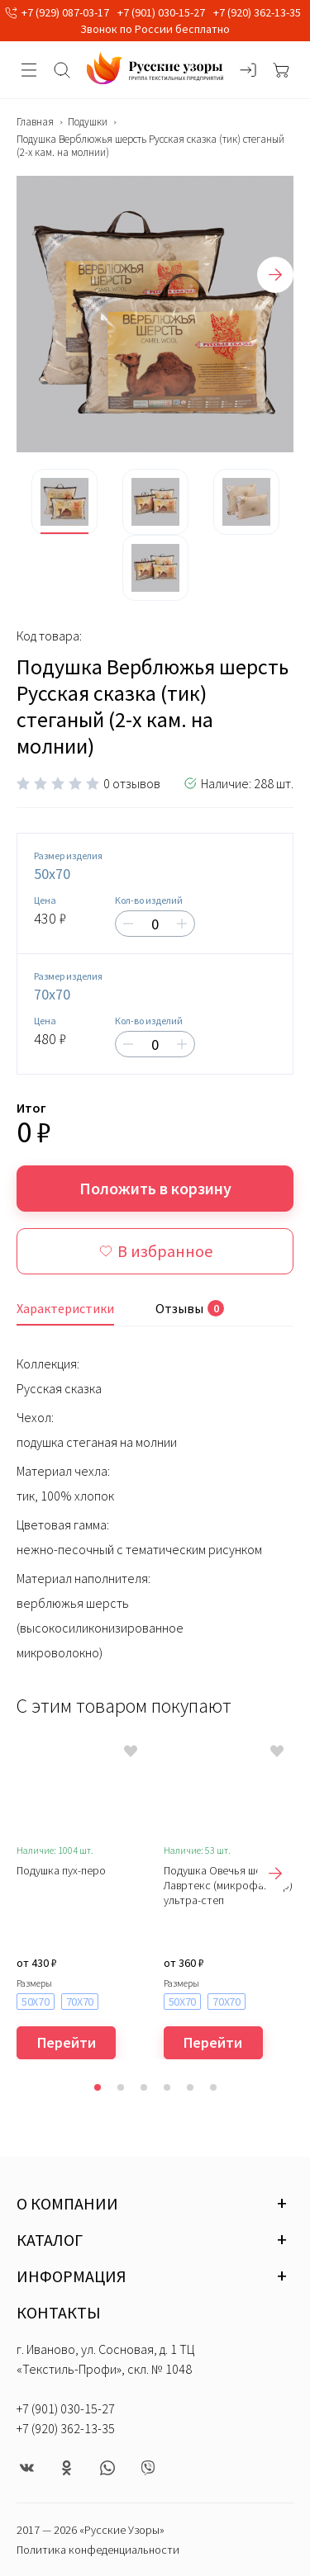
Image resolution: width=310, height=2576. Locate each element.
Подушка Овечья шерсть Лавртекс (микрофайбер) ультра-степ (228, 1885)
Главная (35, 122)
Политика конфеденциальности (98, 2549)
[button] (97, 2087)
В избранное (155, 1251)
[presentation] (275, 275)
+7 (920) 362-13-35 (257, 12)
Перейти (66, 2042)
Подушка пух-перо (61, 1870)
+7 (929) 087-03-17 (65, 12)
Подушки (87, 122)
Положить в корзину (155, 1188)
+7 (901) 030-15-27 (161, 12)
